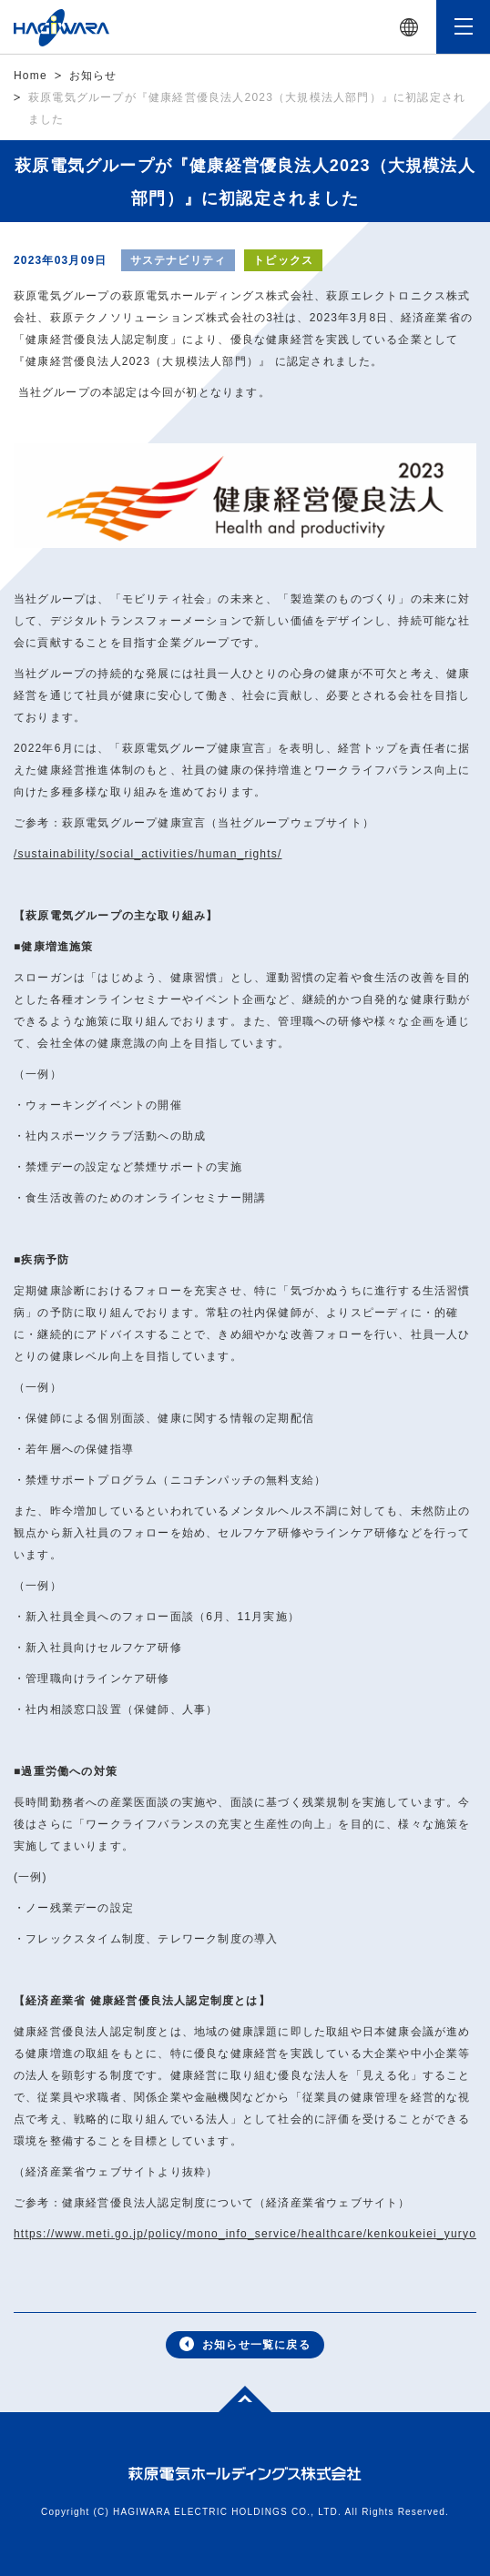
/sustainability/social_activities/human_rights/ (148, 853)
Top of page (235, 2396)
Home (30, 75)
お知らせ (93, 75)
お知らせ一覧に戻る (245, 2344)
